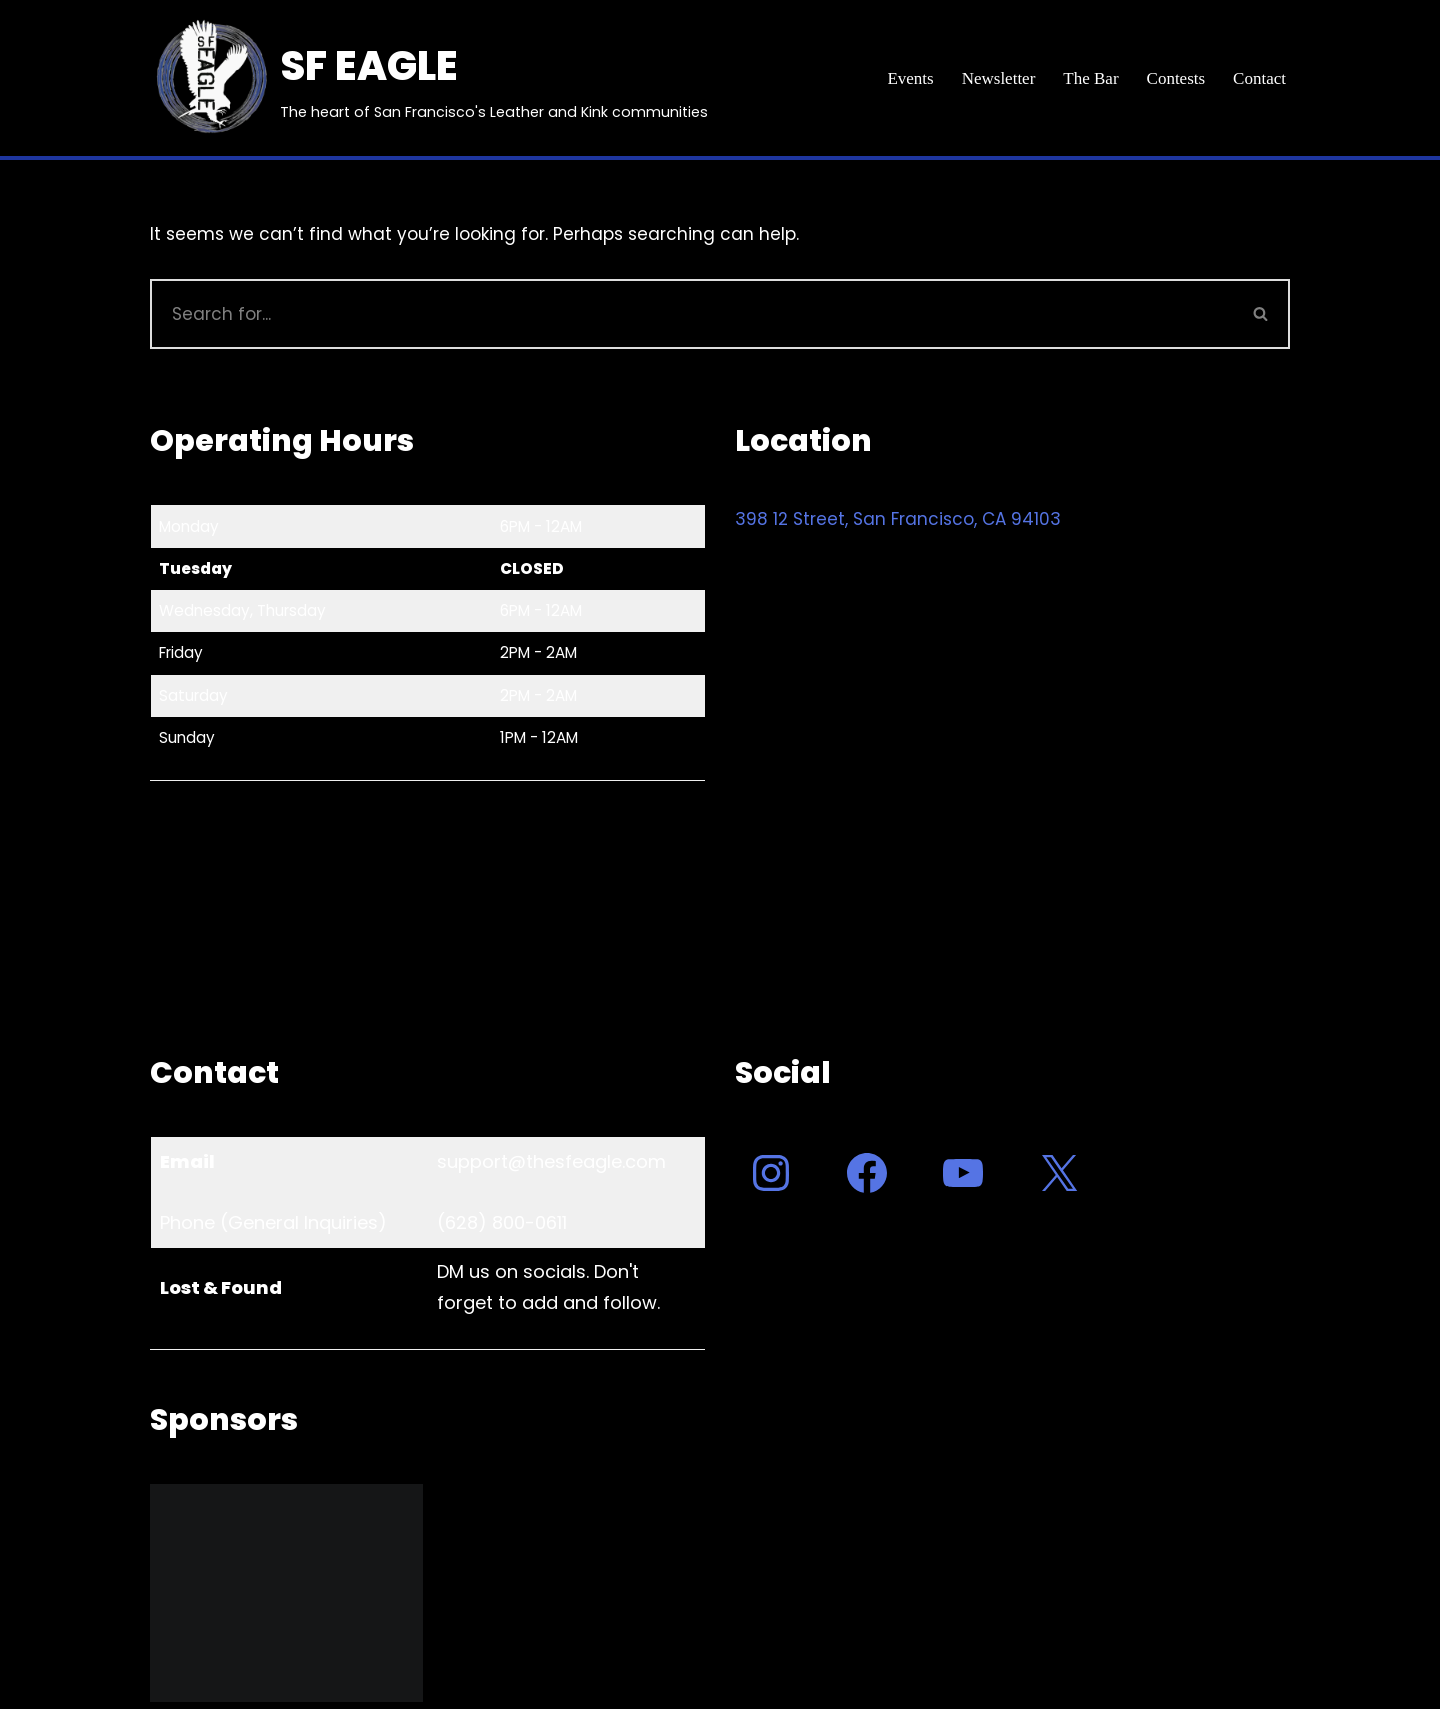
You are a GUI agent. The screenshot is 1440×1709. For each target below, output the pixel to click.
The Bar (1090, 78)
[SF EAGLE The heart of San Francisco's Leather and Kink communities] (429, 78)
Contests (1176, 78)
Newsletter (999, 78)
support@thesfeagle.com (551, 1161)
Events (910, 78)
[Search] (691, 314)
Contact (1259, 78)
